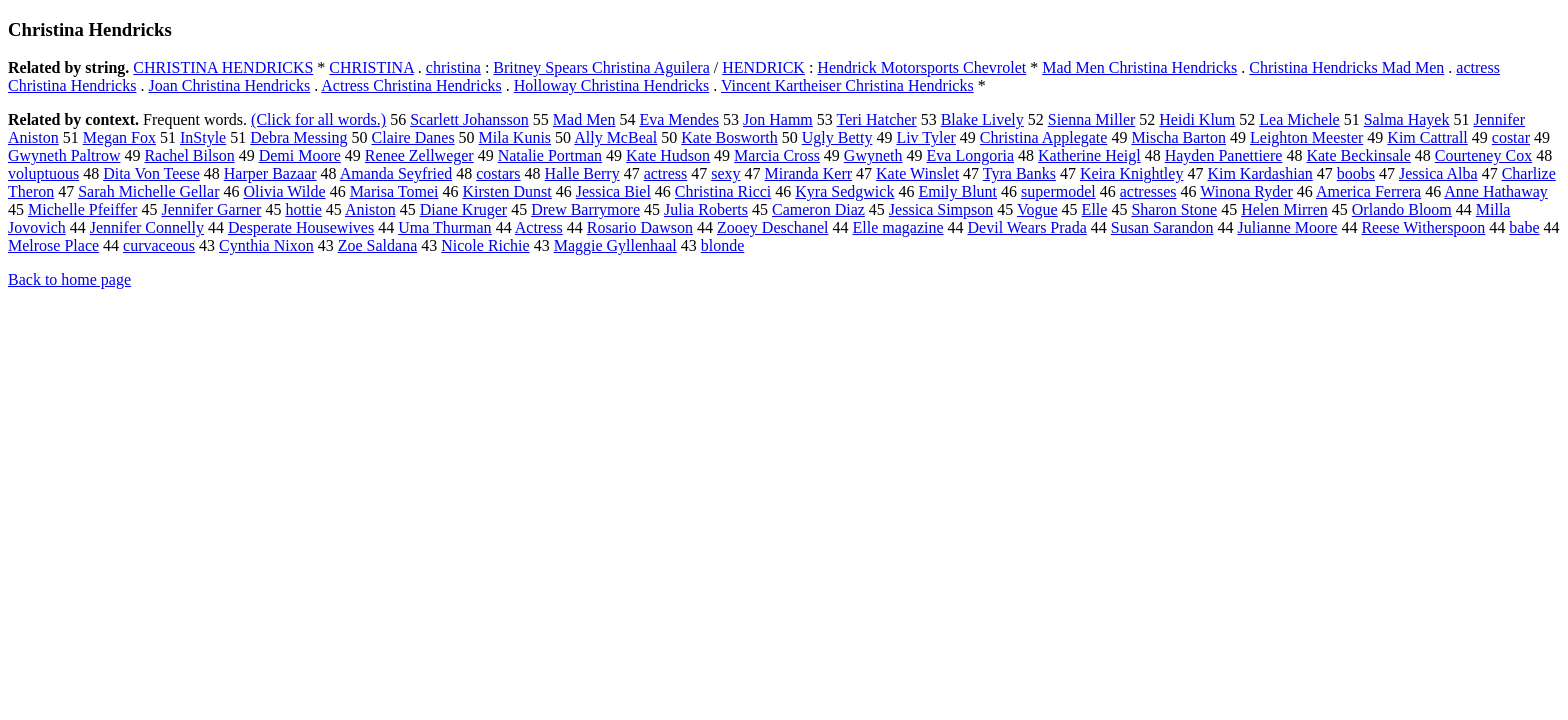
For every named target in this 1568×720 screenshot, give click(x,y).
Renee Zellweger (419, 155)
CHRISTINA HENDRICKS (223, 67)
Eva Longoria (971, 155)
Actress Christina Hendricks (411, 85)
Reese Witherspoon (1423, 227)
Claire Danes (413, 137)
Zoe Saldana (378, 245)
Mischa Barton (1178, 137)
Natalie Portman (550, 155)
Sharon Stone (1174, 209)
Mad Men (584, 119)
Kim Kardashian (1259, 173)
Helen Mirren (1284, 209)
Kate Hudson (668, 155)
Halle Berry (582, 173)
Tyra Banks (1019, 173)
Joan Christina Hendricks (229, 85)
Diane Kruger (464, 209)
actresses (1148, 191)
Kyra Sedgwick (844, 191)
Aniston (370, 209)
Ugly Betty (837, 137)
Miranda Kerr (809, 173)
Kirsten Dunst (506, 191)
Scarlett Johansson (469, 119)
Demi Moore (300, 155)
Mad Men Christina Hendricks (1139, 67)
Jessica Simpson (941, 209)
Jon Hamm (778, 119)
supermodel (1058, 191)
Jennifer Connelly (147, 227)
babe (1524, 227)
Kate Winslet (917, 173)
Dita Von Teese (151, 173)
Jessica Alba (1438, 173)
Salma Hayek (1407, 119)
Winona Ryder (1246, 191)
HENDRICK (763, 67)
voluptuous (43, 173)
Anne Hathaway (1496, 191)
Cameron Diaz (818, 209)
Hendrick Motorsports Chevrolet (921, 67)
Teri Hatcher (877, 119)
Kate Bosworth (729, 137)
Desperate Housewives (301, 227)
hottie (303, 209)
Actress (539, 227)
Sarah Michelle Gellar (148, 191)
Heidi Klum (1197, 119)
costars (498, 173)
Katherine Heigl (1089, 155)
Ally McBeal (615, 137)
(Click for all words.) (318, 119)
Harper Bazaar (270, 173)
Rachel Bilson (189, 155)
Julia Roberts (706, 209)
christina (453, 67)
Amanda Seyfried (396, 173)
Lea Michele (1299, 119)
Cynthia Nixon (266, 245)
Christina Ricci (723, 191)
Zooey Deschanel (773, 227)
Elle (1095, 209)
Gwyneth (873, 155)
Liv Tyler (925, 137)
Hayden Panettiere (1224, 155)
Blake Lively (982, 119)
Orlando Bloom (1402, 209)
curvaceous (159, 245)
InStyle (203, 137)
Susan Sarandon (1162, 227)
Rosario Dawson (640, 227)
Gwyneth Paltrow (64, 155)
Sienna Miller (1092, 119)
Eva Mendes (679, 119)
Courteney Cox (1483, 155)
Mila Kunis (515, 137)
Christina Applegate (1044, 137)
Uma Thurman (444, 227)
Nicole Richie (485, 245)
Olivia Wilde (284, 191)
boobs (1356, 173)
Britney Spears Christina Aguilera (601, 67)
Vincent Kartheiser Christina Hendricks (847, 85)
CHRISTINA (371, 67)
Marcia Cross (777, 155)
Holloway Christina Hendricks (612, 85)
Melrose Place (53, 245)
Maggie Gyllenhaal (615, 245)
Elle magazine (897, 227)
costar (1511, 137)
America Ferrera (1368, 191)
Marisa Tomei (394, 191)
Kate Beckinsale (1358, 155)
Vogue (1037, 209)
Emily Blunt (957, 191)
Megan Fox (119, 137)
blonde (723, 245)
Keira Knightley (1132, 173)
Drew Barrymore (585, 209)
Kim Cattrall (1427, 137)
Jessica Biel (613, 191)
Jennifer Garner (211, 209)
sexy (725, 173)
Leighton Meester (1306, 137)
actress (666, 173)
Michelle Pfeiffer (82, 209)
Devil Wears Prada (1027, 227)
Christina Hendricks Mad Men (1346, 67)
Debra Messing (298, 137)
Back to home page (69, 279)
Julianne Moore (1287, 227)
